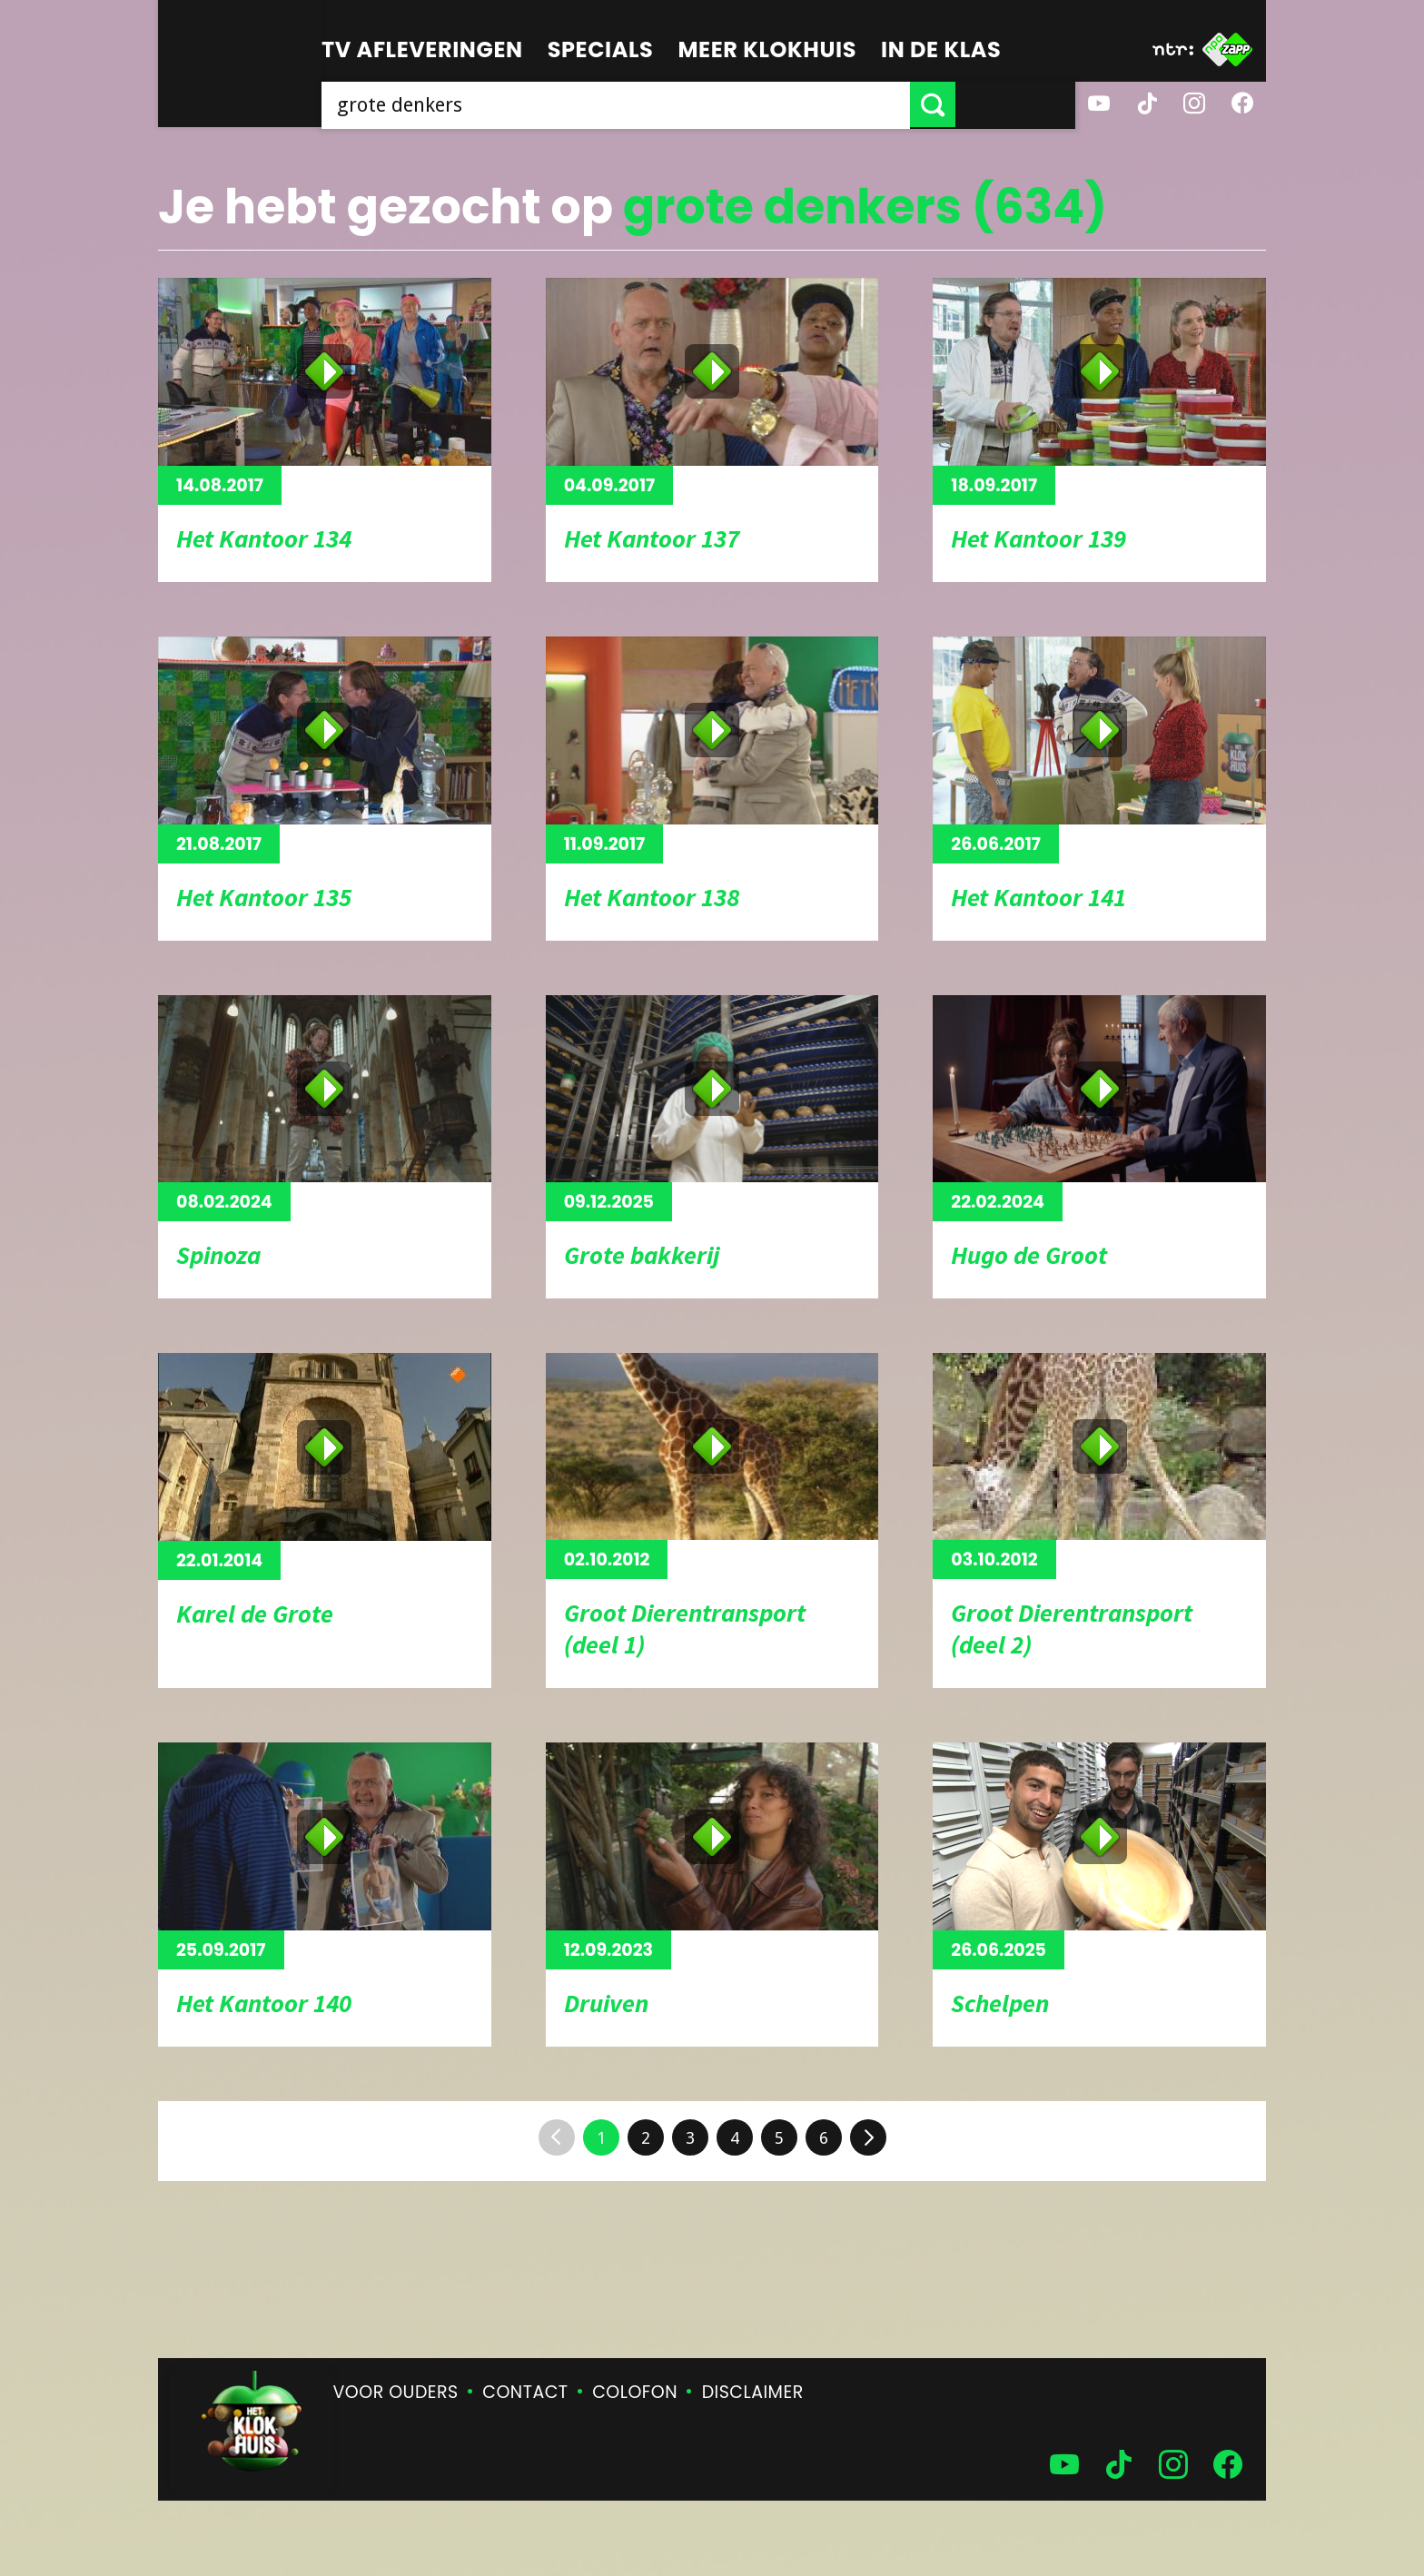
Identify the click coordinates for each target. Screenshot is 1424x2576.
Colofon (634, 2392)
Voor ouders (396, 2392)
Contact (525, 2392)
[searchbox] (675, 104)
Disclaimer (753, 2392)
